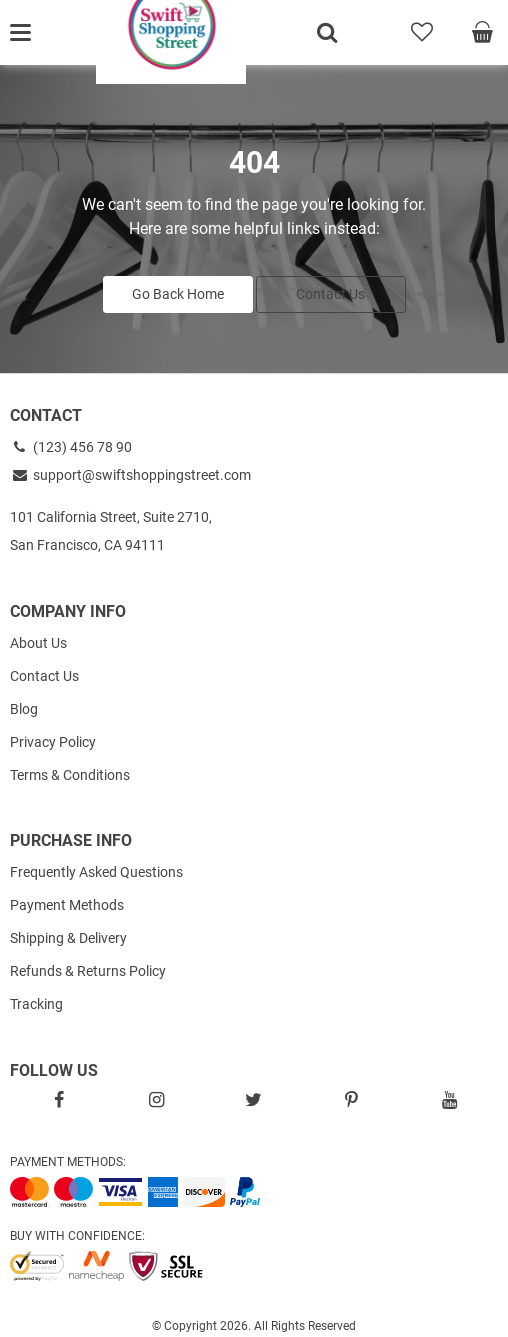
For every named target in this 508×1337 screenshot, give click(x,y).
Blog (24, 709)
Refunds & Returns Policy (88, 971)
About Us (38, 643)
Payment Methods (67, 905)
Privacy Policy (53, 742)
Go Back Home (178, 294)
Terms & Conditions (70, 775)
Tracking (36, 1004)
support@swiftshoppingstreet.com (130, 475)
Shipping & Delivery (68, 938)
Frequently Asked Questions (96, 872)
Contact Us (330, 294)
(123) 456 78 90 (71, 447)
